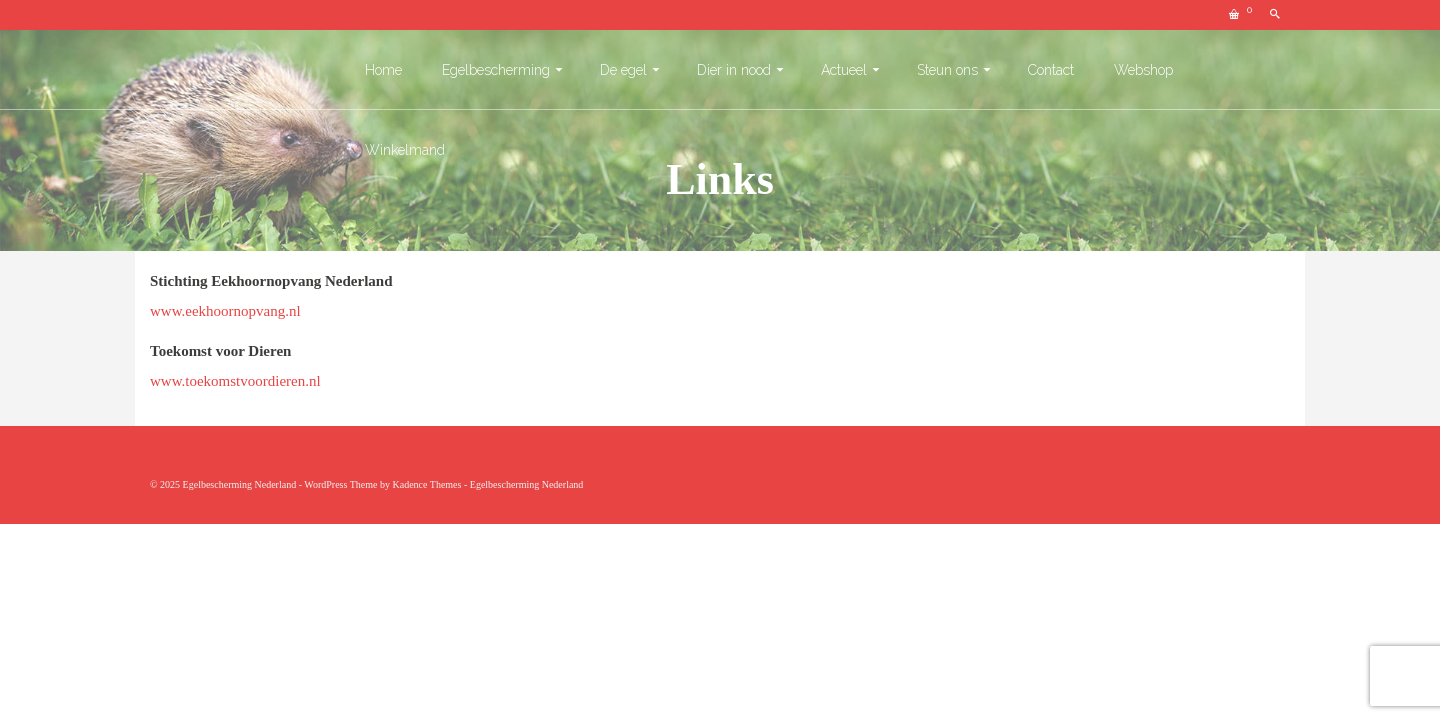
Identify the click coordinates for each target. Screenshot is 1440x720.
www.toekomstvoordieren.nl (235, 381)
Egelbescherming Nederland (527, 484)
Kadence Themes (426, 484)
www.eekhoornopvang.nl (225, 311)
